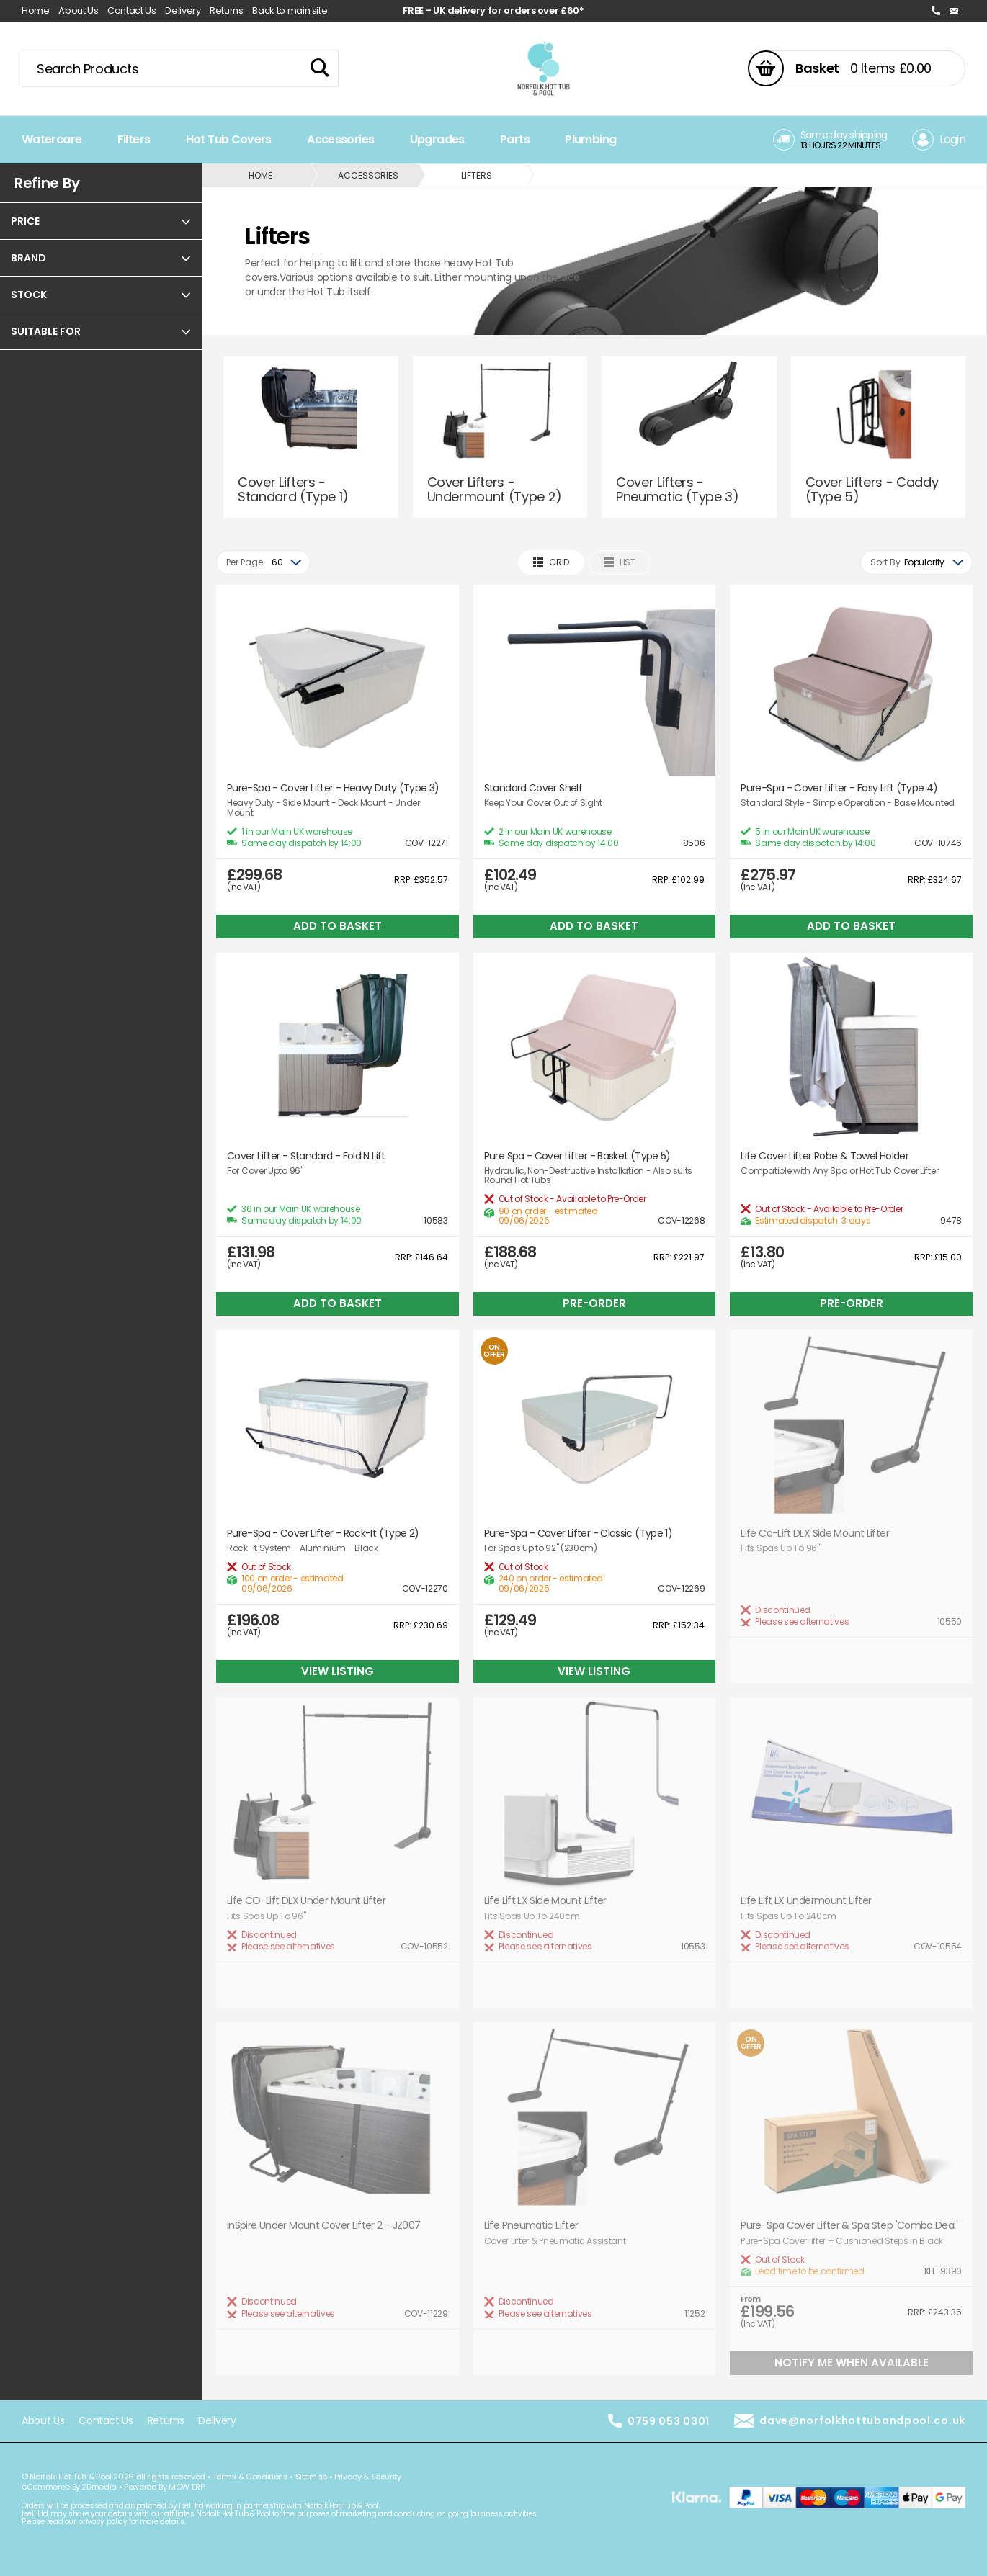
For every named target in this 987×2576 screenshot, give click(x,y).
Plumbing (590, 139)
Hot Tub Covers (229, 139)
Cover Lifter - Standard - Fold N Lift (306, 1156)
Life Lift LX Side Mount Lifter (545, 1900)
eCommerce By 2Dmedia (69, 2487)
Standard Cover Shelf (533, 788)
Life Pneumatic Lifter (531, 2225)
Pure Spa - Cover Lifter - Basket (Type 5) (577, 1156)
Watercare (51, 139)
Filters (134, 139)
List (619, 562)
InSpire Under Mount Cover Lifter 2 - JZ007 (324, 2225)
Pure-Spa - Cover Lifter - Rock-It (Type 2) (323, 1533)
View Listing (337, 1671)
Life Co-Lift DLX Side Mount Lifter (815, 1533)
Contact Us (131, 10)
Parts (515, 139)
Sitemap (311, 2477)
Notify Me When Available (851, 2362)
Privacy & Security (367, 2477)
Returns (227, 10)
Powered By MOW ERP (164, 2487)
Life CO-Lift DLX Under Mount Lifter (306, 1900)
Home (36, 10)
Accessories (340, 139)
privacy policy (102, 2522)
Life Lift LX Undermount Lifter (806, 1900)
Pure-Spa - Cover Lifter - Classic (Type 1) (578, 1533)
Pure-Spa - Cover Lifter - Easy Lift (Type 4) (839, 788)
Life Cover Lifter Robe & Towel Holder (824, 1156)
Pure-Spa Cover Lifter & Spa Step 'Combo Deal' (849, 2225)
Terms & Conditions (250, 2477)
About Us (78, 10)
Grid (551, 562)
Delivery (182, 10)
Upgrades (437, 139)
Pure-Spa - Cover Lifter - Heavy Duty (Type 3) (333, 788)
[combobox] (263, 562)
